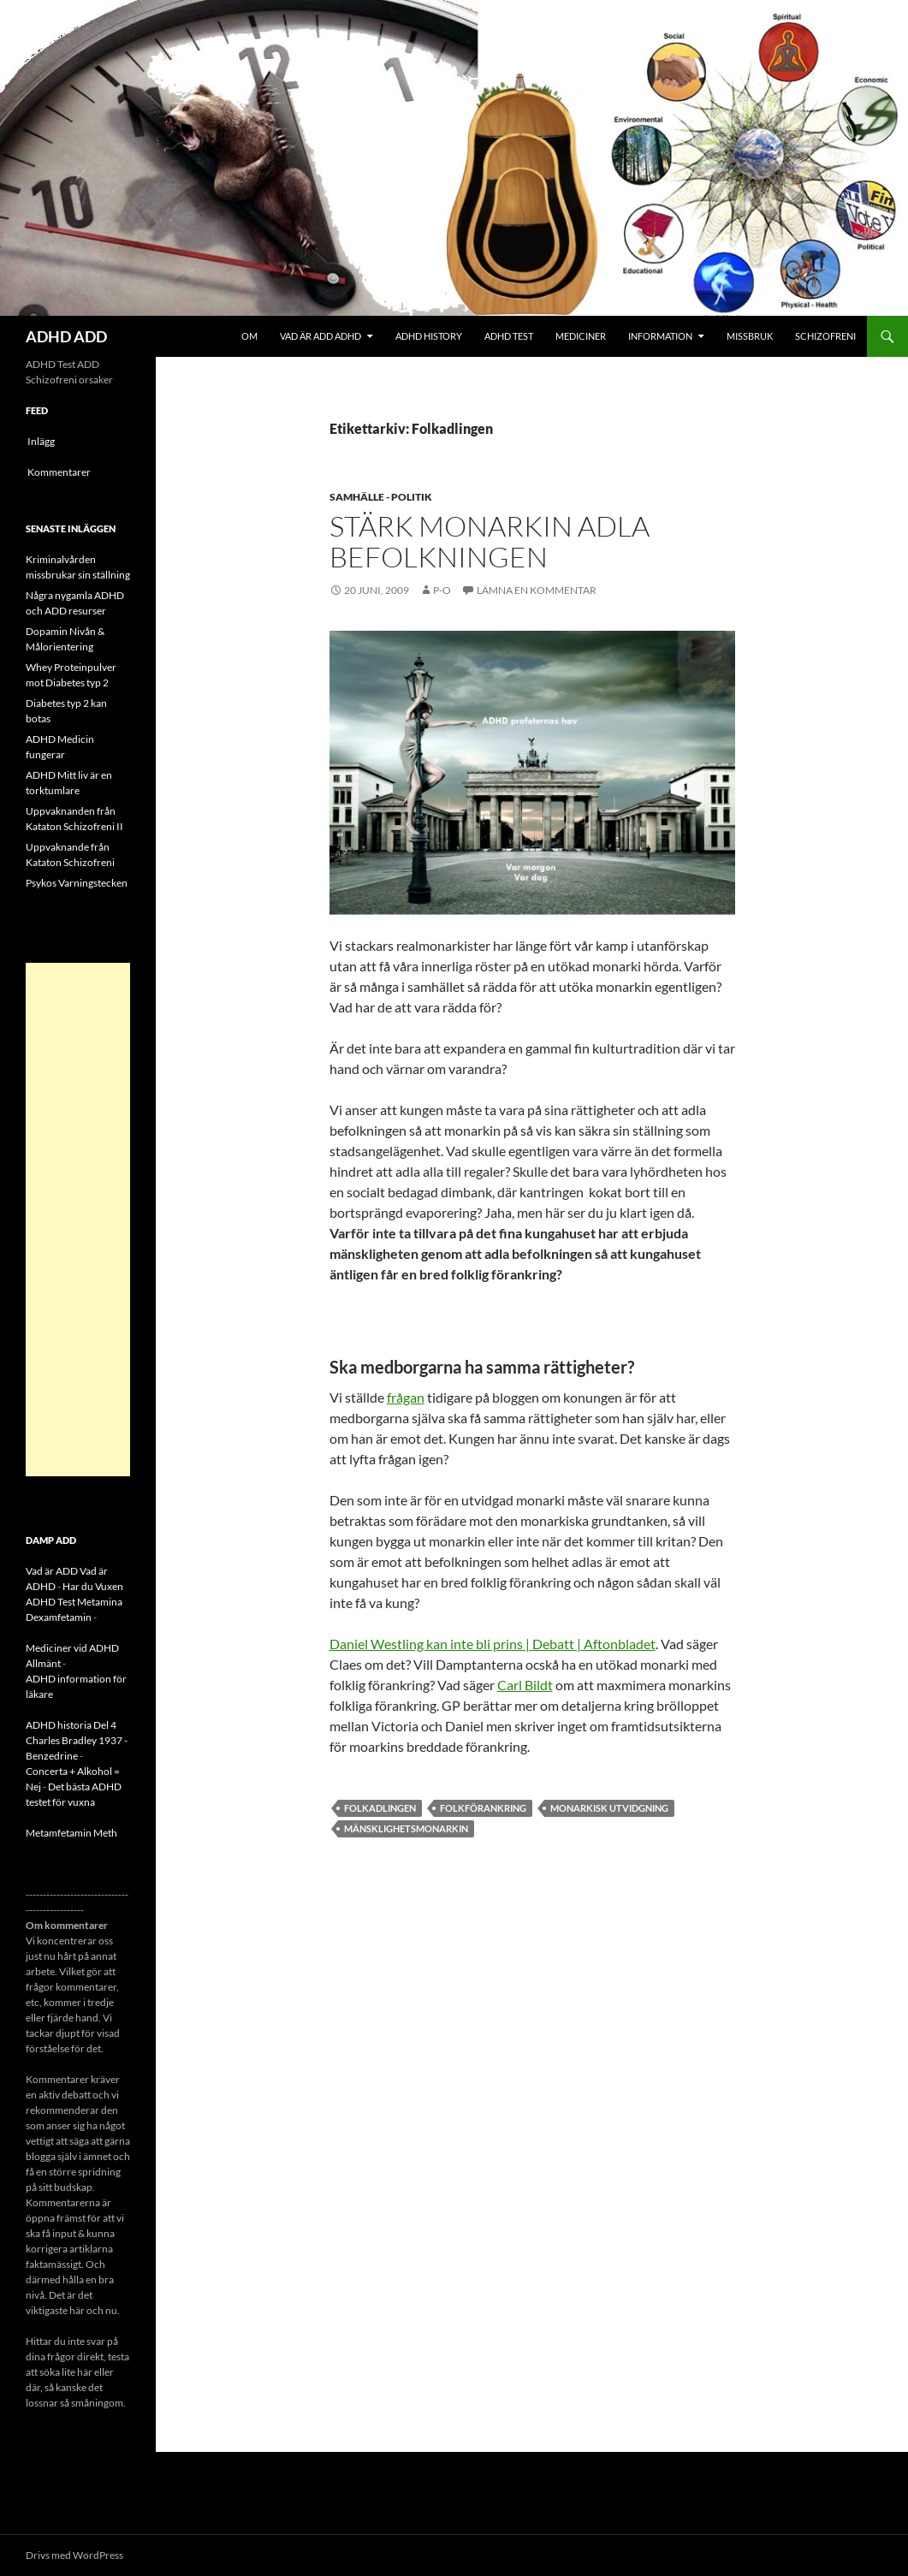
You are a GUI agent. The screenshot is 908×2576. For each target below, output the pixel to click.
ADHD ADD (66, 336)
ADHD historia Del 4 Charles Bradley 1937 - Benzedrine (77, 1740)
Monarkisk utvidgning (609, 1807)
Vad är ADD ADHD (320, 335)
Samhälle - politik (380, 496)
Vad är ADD (52, 1570)
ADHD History (428, 335)
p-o (442, 590)
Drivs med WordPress (74, 2555)
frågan (405, 1397)
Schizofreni (825, 335)
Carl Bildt (525, 1685)
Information (660, 335)
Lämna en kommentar (536, 590)
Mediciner (580, 335)
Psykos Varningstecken (77, 882)
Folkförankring (483, 1807)
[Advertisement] (78, 1219)
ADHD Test (508, 335)
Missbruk (750, 335)
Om (249, 335)
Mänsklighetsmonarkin (406, 1828)
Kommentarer (59, 472)
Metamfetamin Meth (71, 1832)
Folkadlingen (380, 1807)
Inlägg (41, 441)
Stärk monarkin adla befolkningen (489, 541)
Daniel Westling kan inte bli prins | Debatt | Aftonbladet (492, 1643)
